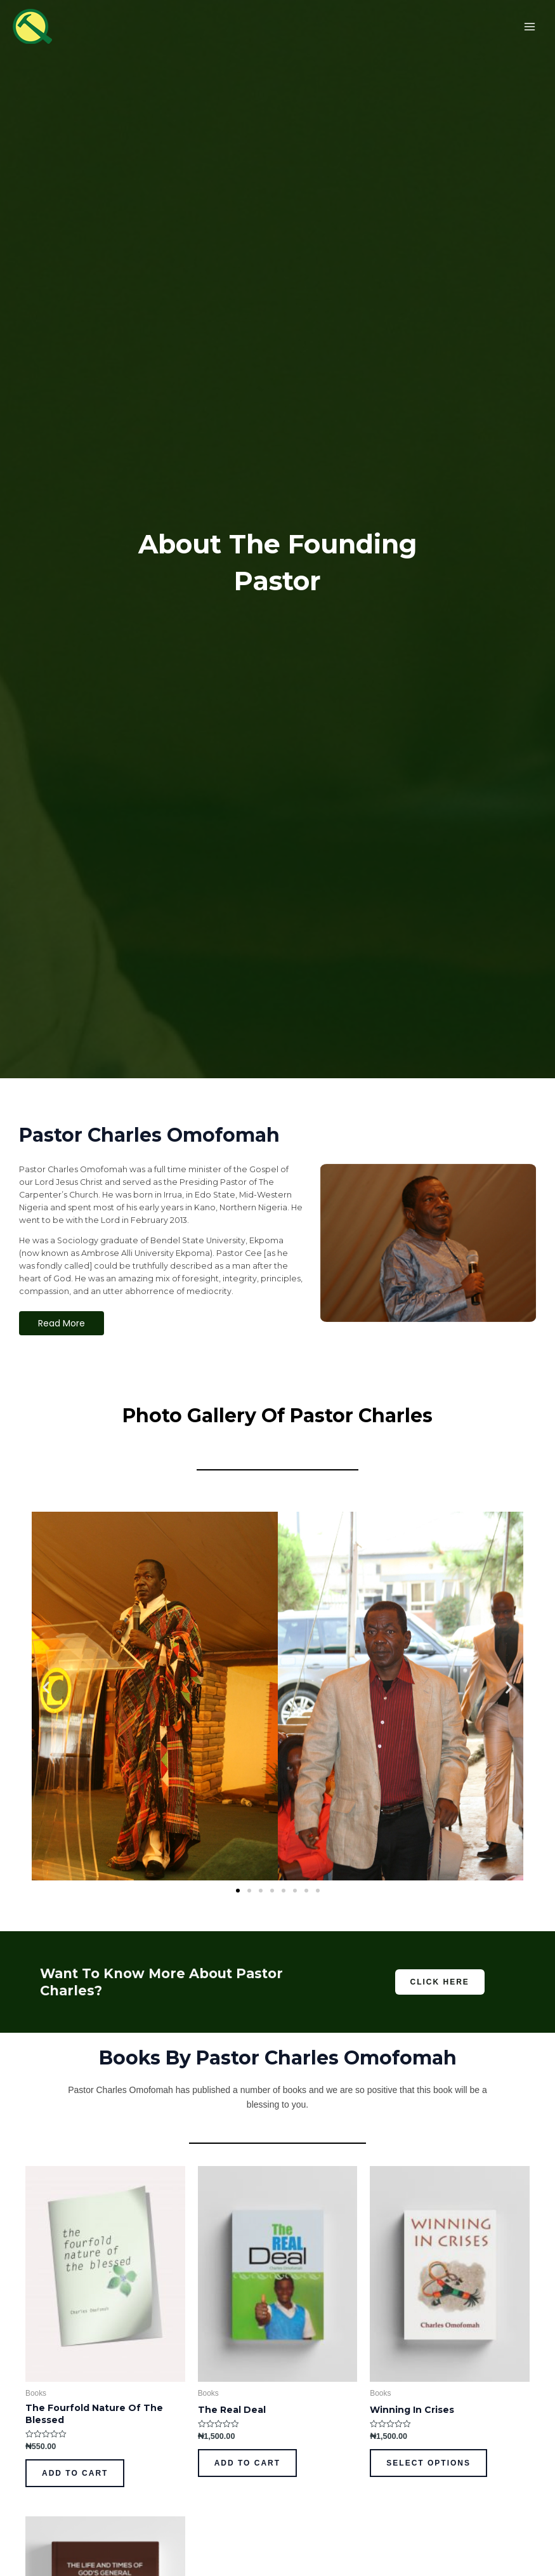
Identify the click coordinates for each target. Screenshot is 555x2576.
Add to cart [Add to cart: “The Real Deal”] (247, 2463)
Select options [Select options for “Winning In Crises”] (428, 2463)
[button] (46, 1688)
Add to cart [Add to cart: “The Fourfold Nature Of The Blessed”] (75, 2473)
